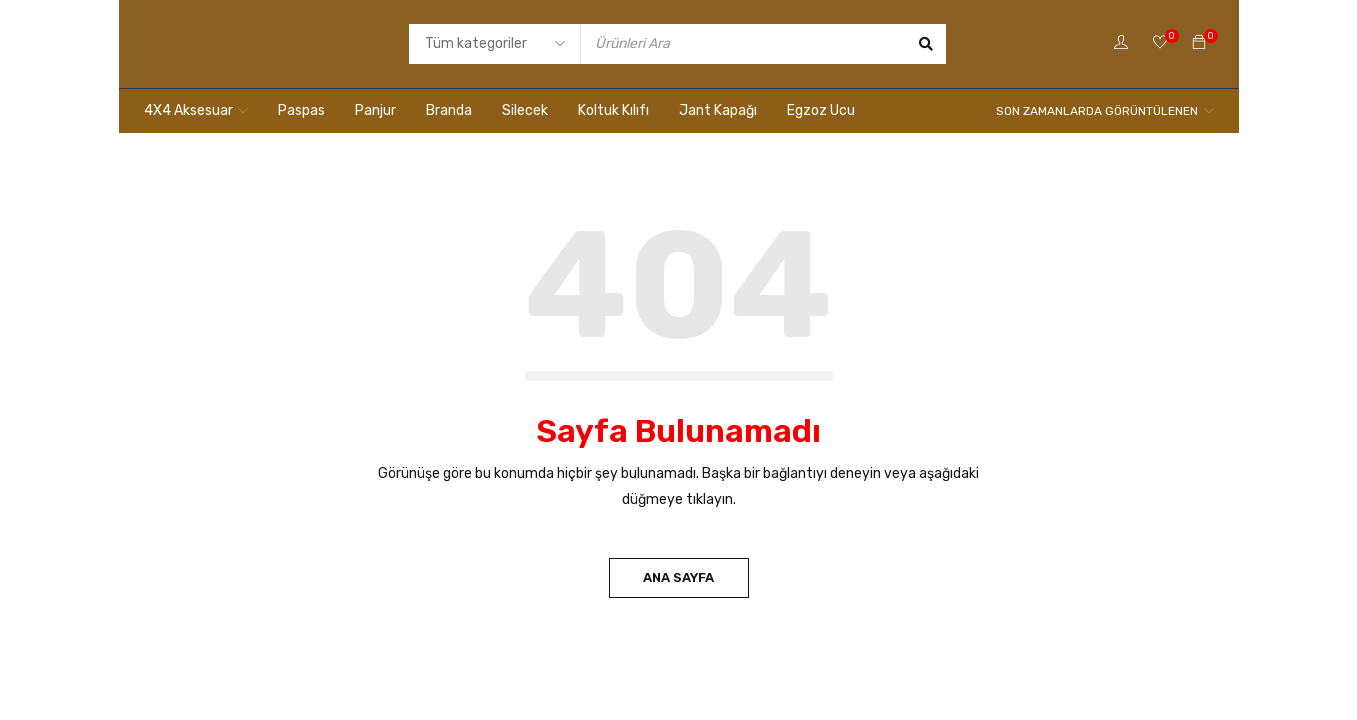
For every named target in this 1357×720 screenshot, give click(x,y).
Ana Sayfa (678, 577)
